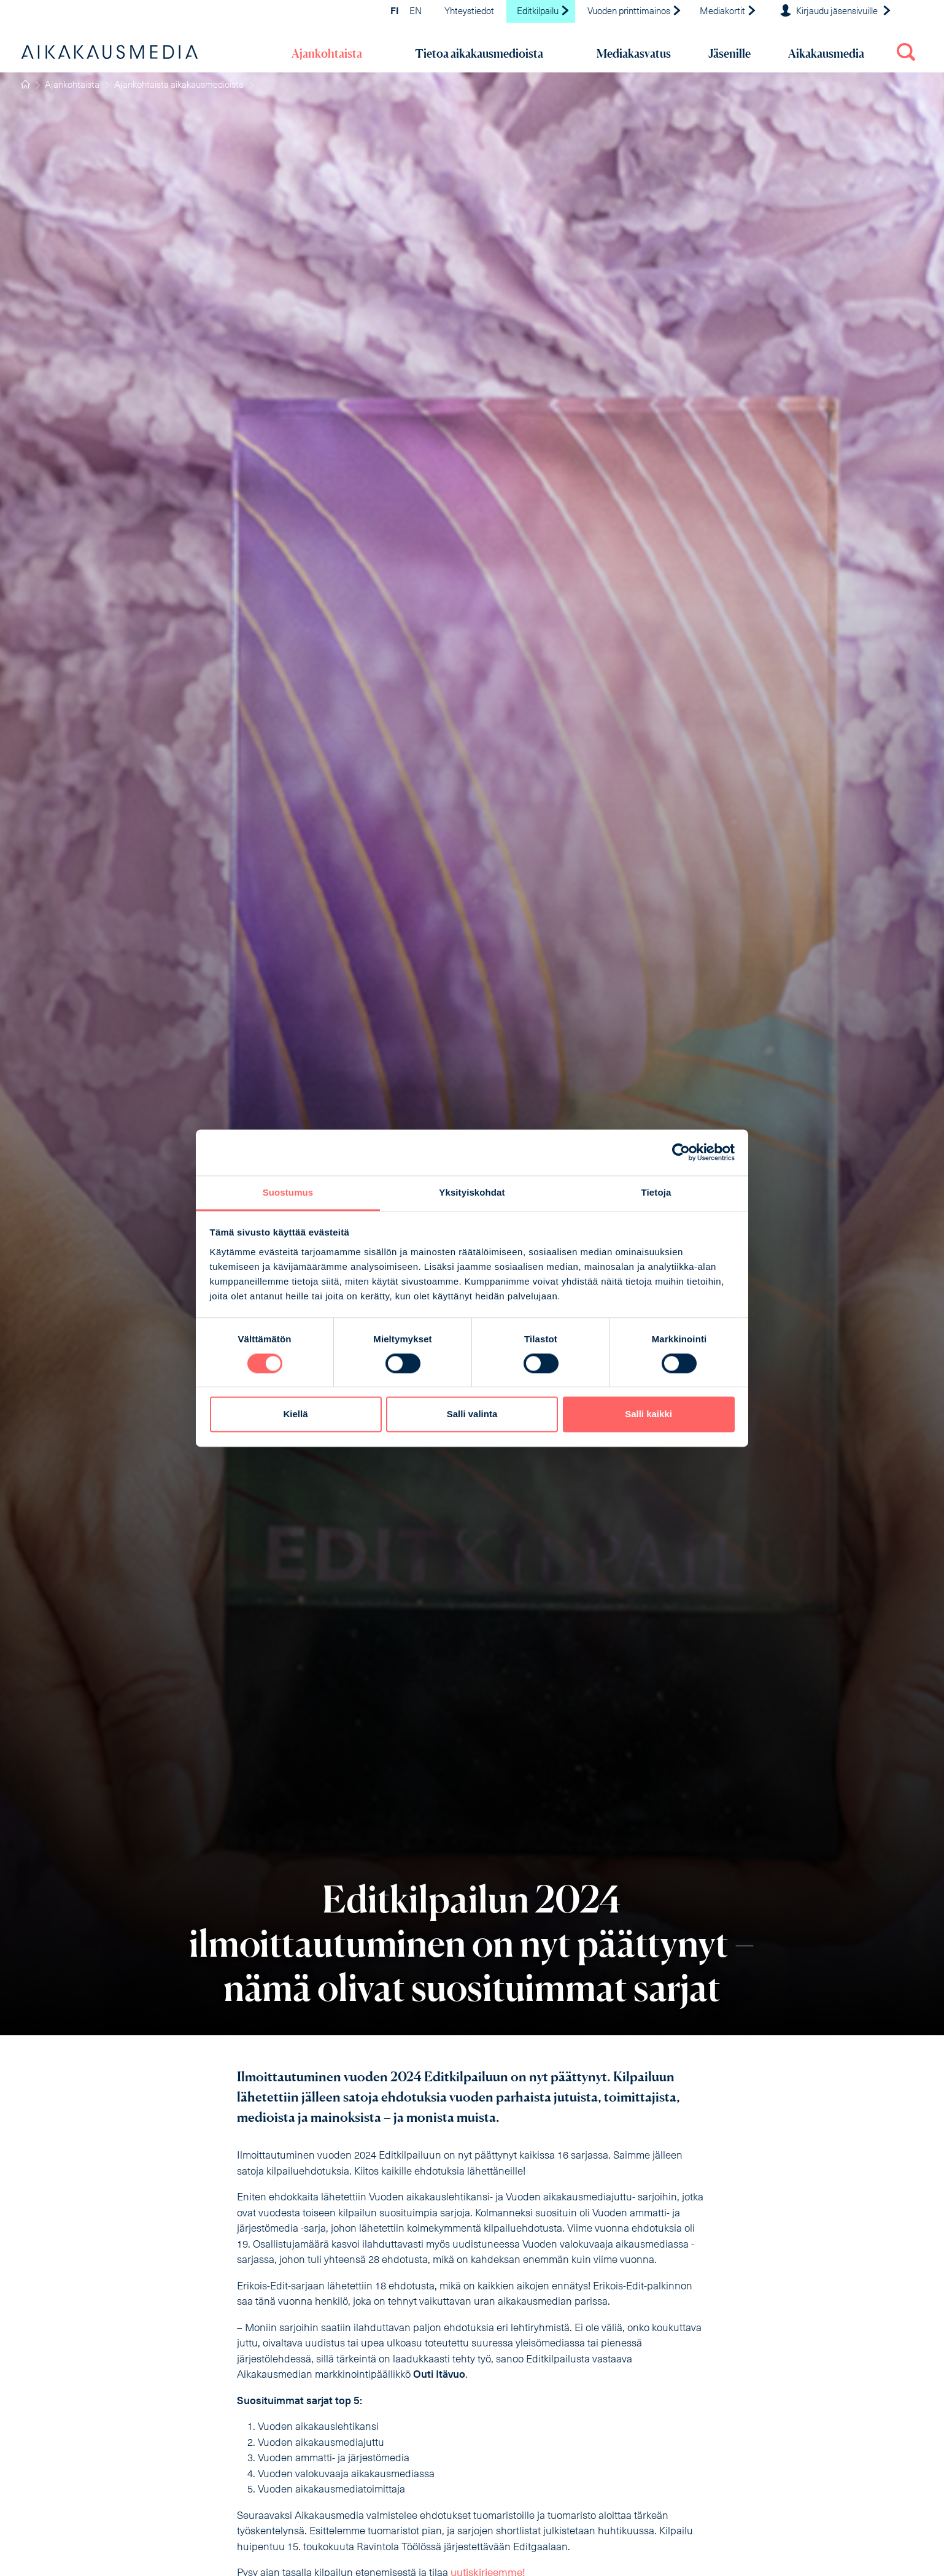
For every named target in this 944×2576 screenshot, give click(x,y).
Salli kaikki (648, 1414)
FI (394, 12)
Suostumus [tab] (288, 1192)
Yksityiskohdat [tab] (472, 1192)
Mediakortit (728, 12)
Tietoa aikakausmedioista (479, 53)
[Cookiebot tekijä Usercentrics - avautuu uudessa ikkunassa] (681, 1152)
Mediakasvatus (634, 53)
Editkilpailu (543, 12)
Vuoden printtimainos (634, 12)
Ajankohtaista (327, 53)
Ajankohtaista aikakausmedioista (179, 85)
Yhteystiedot (469, 12)
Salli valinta (472, 1414)
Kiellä (295, 1414)
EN (415, 12)
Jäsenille (729, 53)
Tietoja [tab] (656, 1192)
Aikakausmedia (826, 53)
